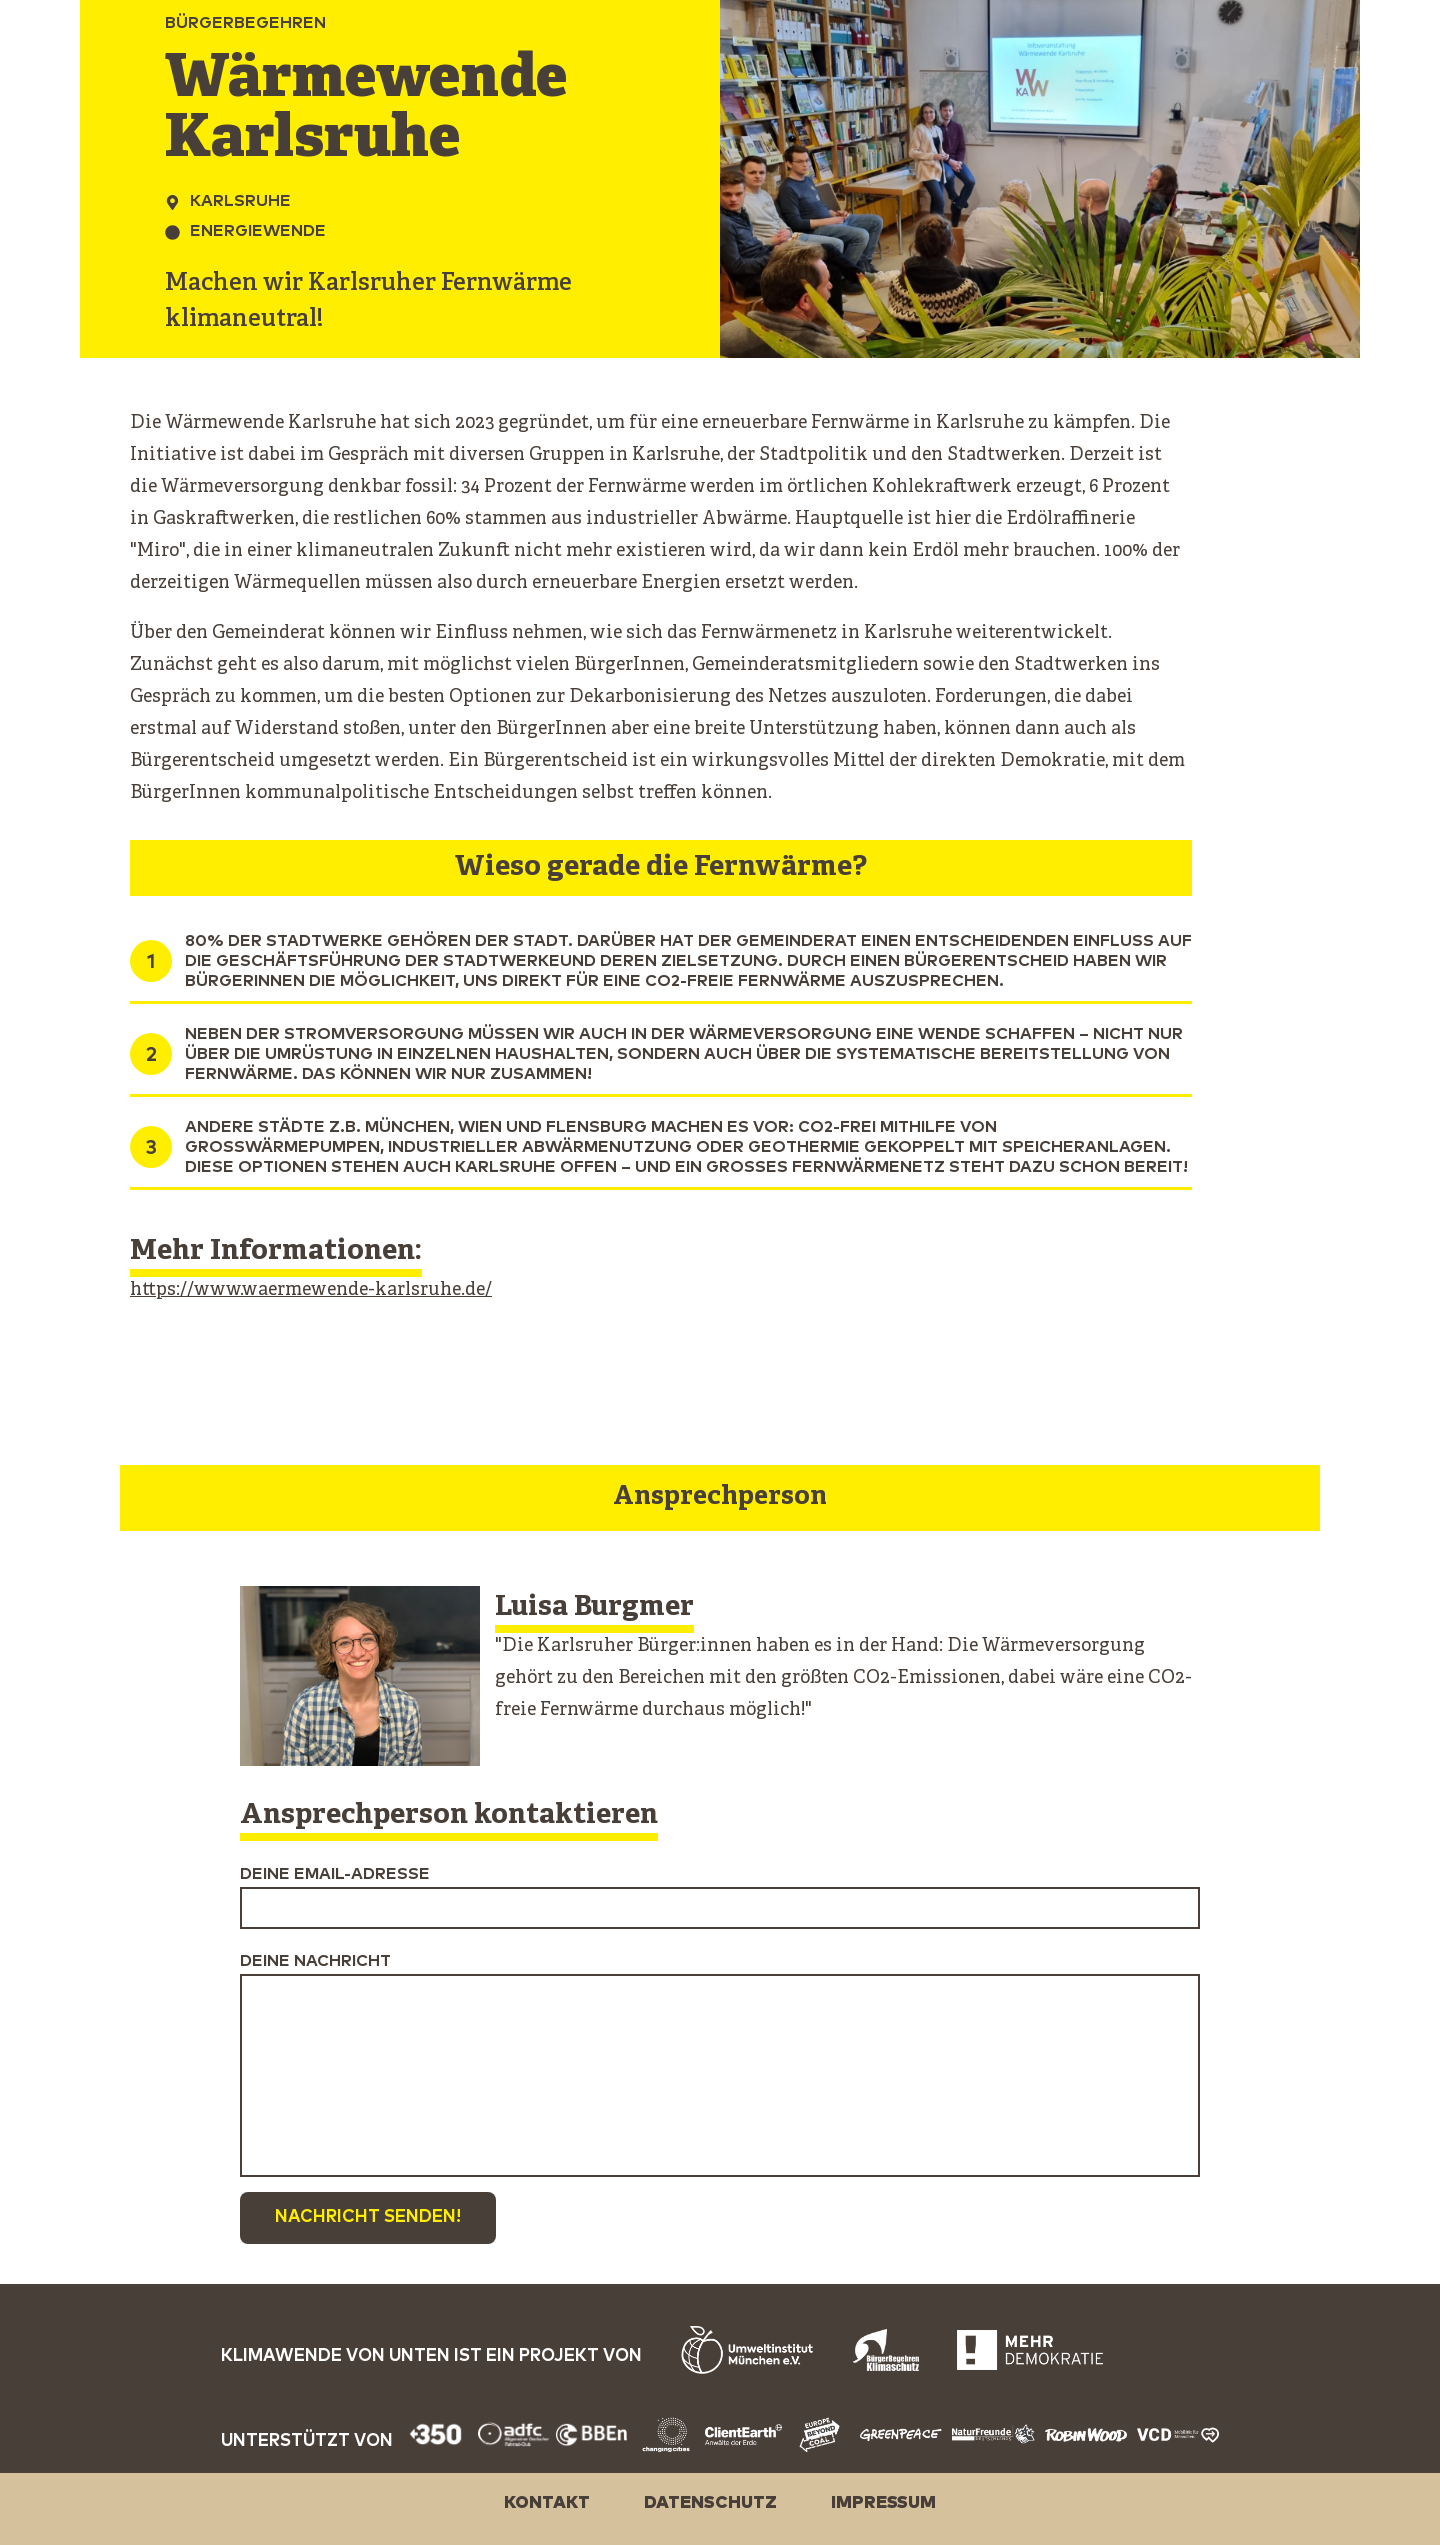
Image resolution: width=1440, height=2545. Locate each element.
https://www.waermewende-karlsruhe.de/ (311, 1290)
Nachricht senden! (368, 2217)
